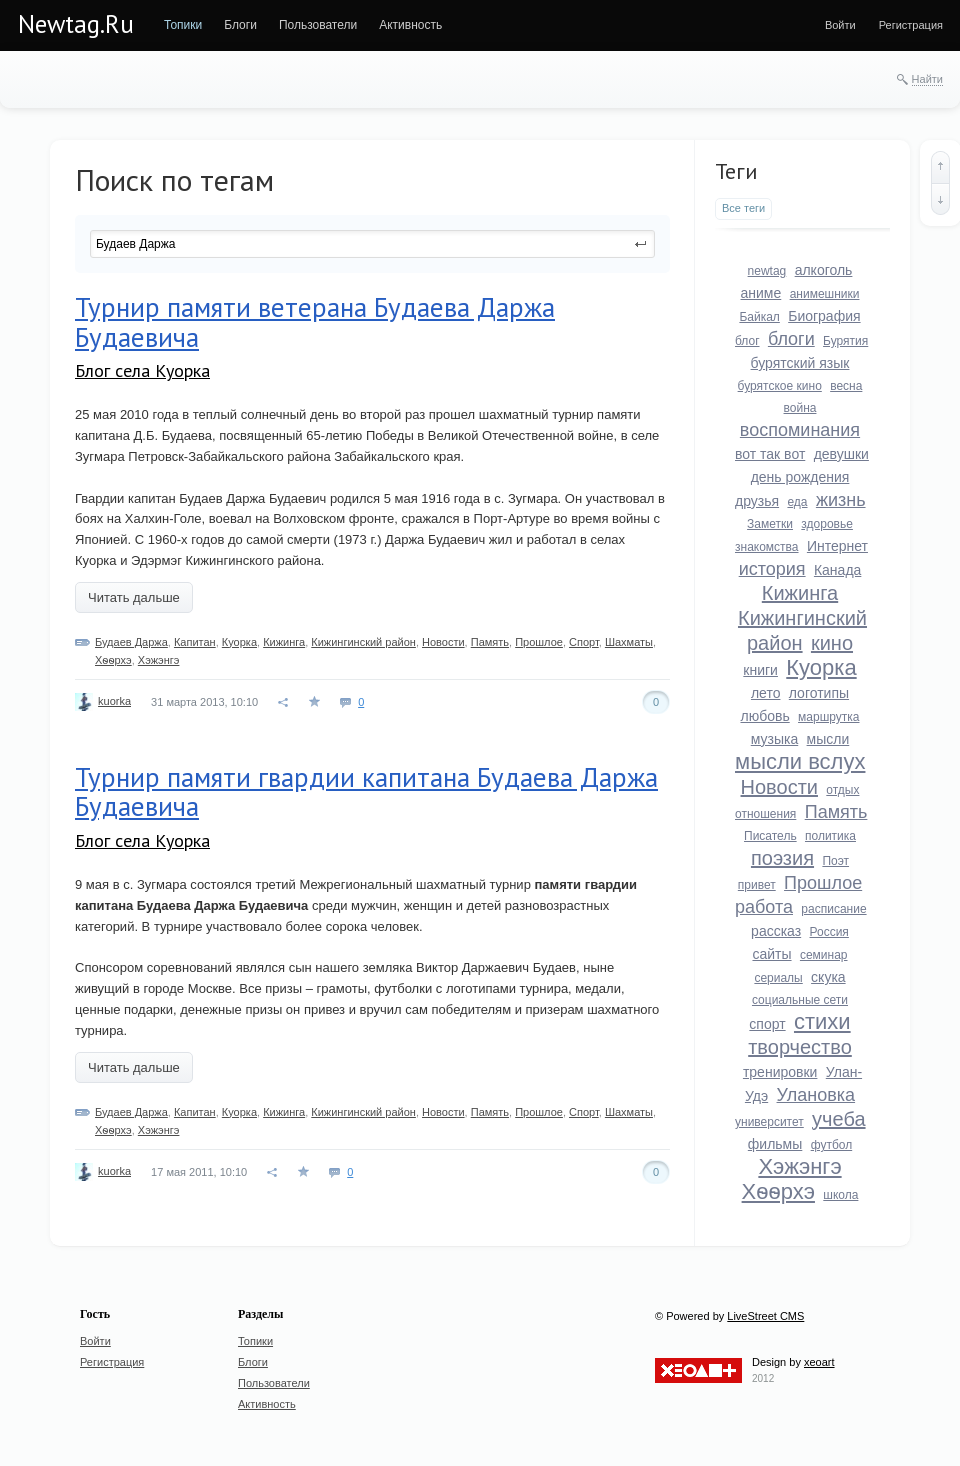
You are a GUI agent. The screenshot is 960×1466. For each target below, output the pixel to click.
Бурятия (845, 341)
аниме (761, 293)
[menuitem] (183, 25)
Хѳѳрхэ (113, 660)
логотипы (819, 693)
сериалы (778, 978)
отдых (842, 790)
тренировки (780, 1072)
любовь (764, 716)
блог (747, 341)
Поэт (835, 861)
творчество (800, 1047)
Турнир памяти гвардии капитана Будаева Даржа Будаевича (366, 792)
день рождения (800, 477)
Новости (443, 642)
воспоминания (800, 430)
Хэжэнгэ (159, 660)
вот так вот (770, 454)
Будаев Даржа (131, 642)
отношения (765, 814)
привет (757, 885)
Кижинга (284, 642)
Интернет (837, 546)
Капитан (195, 642)
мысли (828, 739)
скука (828, 977)
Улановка (816, 1095)
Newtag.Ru (76, 24)
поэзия (782, 858)
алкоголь (824, 270)
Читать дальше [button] (134, 597)
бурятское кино (780, 386)
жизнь (841, 500)
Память (490, 642)
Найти (927, 79)
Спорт (584, 642)
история (772, 569)
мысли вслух (800, 761)
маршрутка (828, 717)
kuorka (114, 701)
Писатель (770, 836)
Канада (837, 570)
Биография (824, 316)
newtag (767, 271)
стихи (822, 1021)
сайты (771, 954)
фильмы (775, 1144)
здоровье (827, 524)
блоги (791, 339)
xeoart (819, 1362)
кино (832, 643)
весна (846, 386)
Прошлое (539, 642)
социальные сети (800, 1000)
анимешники (825, 294)
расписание (833, 909)
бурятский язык (800, 363)
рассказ (776, 931)
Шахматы (629, 642)
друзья (757, 501)
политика (830, 836)
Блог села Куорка (142, 370)
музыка (774, 739)
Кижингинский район (363, 642)
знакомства (767, 547)
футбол (832, 1145)
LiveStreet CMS (765, 1316)
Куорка (239, 642)
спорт (767, 1024)
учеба (838, 1119)
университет (769, 1122)
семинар (824, 955)
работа (764, 907)
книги (760, 670)
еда (797, 502)
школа (840, 1195)
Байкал (759, 317)
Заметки (770, 524)
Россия (829, 932)
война (800, 408)
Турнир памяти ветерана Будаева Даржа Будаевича (315, 322)
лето (766, 693)
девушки (841, 454)
